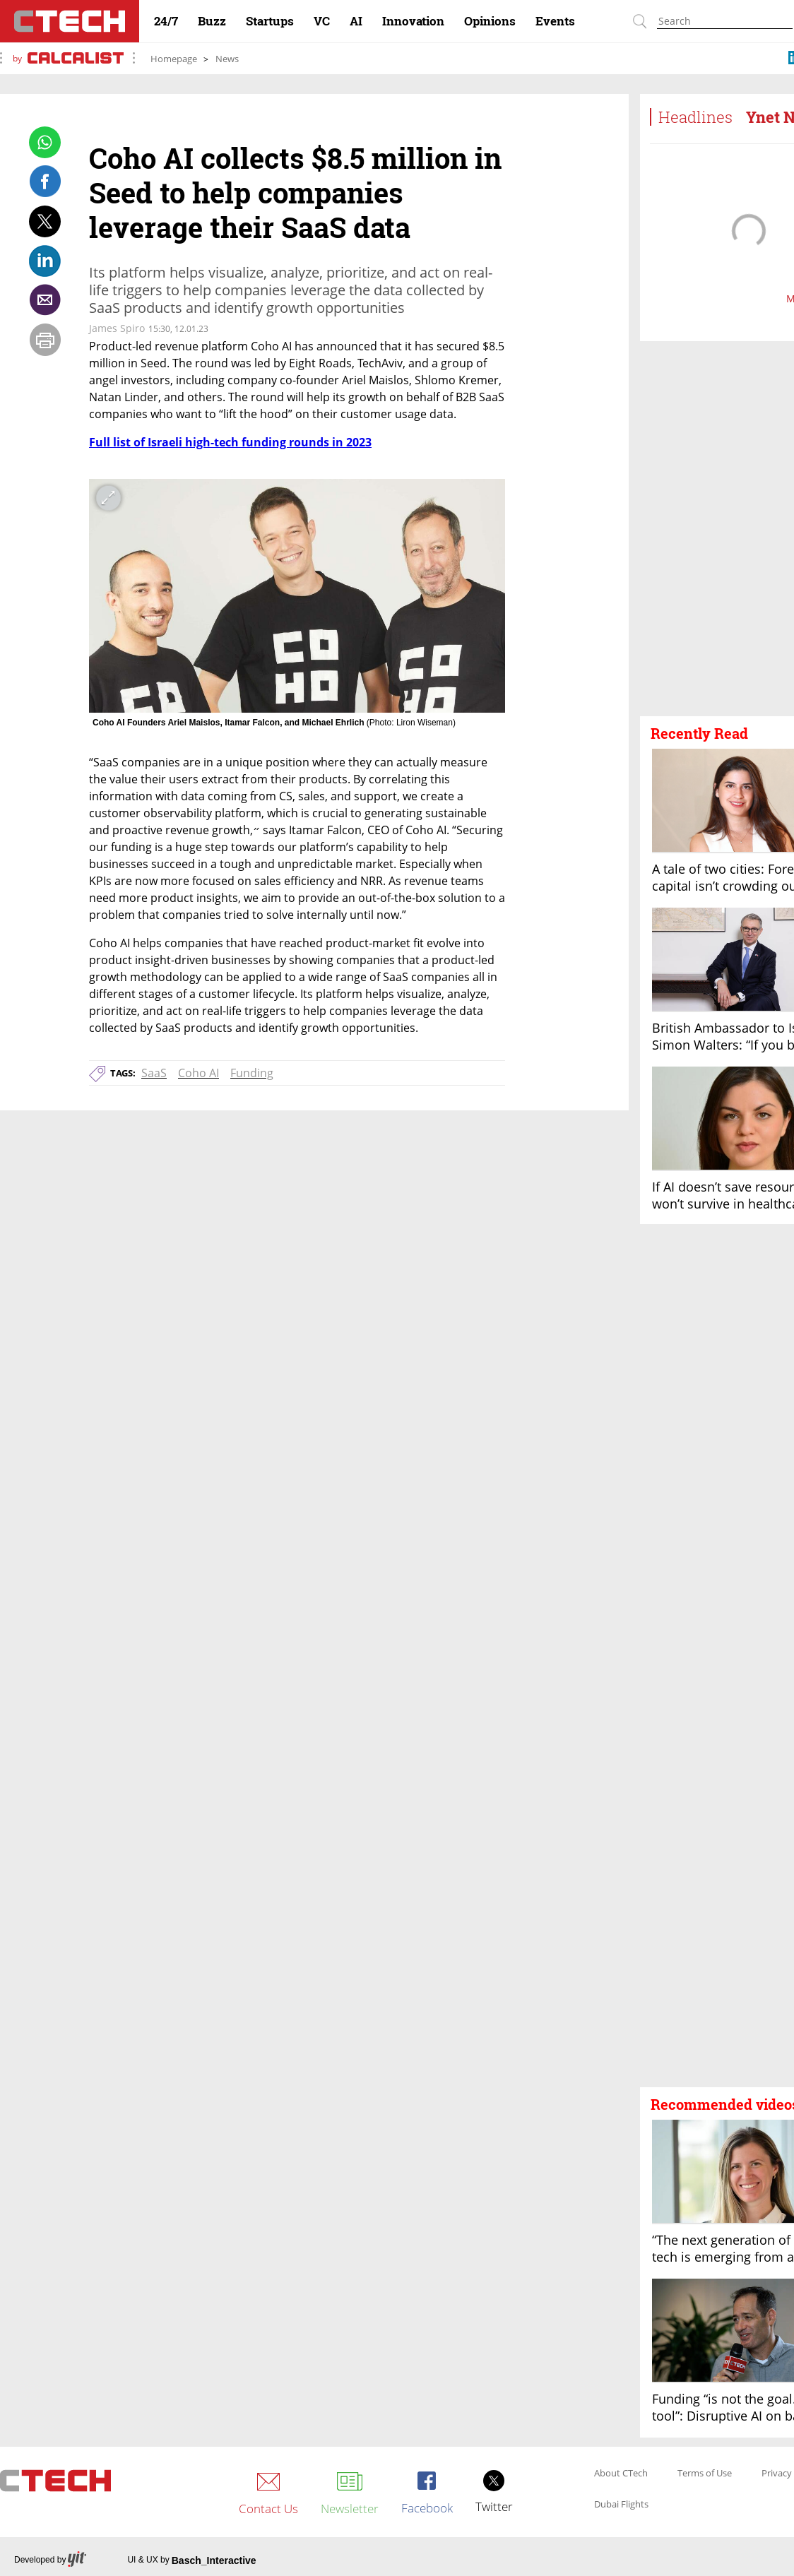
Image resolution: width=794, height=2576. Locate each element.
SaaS (154, 1073)
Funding (251, 1073)
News (227, 58)
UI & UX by (191, 2560)
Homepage (173, 58)
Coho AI (198, 1073)
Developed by (50, 2560)
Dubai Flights (621, 2504)
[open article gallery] (297, 596)
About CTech (621, 2473)
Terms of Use (704, 2473)
